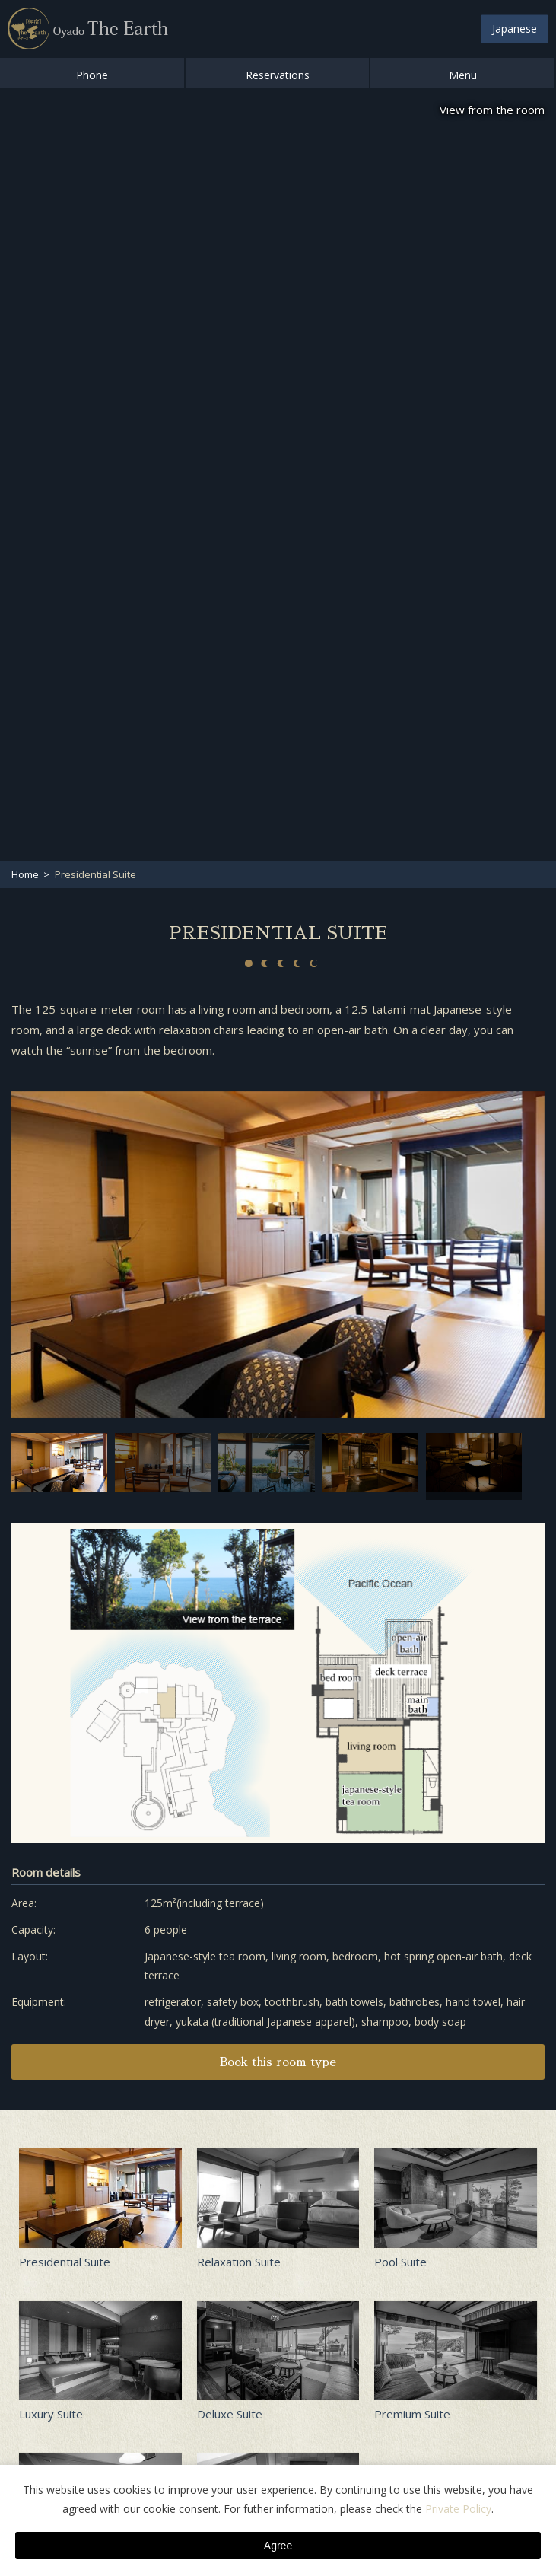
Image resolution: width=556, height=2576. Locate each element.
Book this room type (278, 2062)
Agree (278, 2545)
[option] (278, 1254)
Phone (92, 75)
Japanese (514, 28)
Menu (463, 75)
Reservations (278, 75)
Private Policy (458, 2508)
